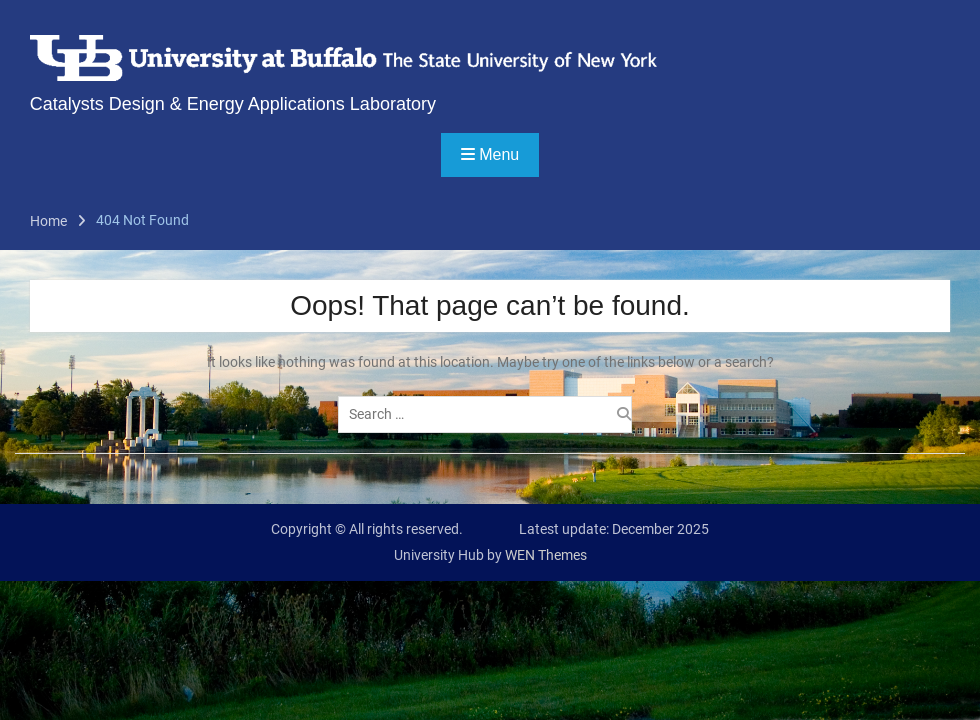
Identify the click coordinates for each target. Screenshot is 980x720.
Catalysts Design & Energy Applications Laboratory (233, 104)
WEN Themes (546, 555)
